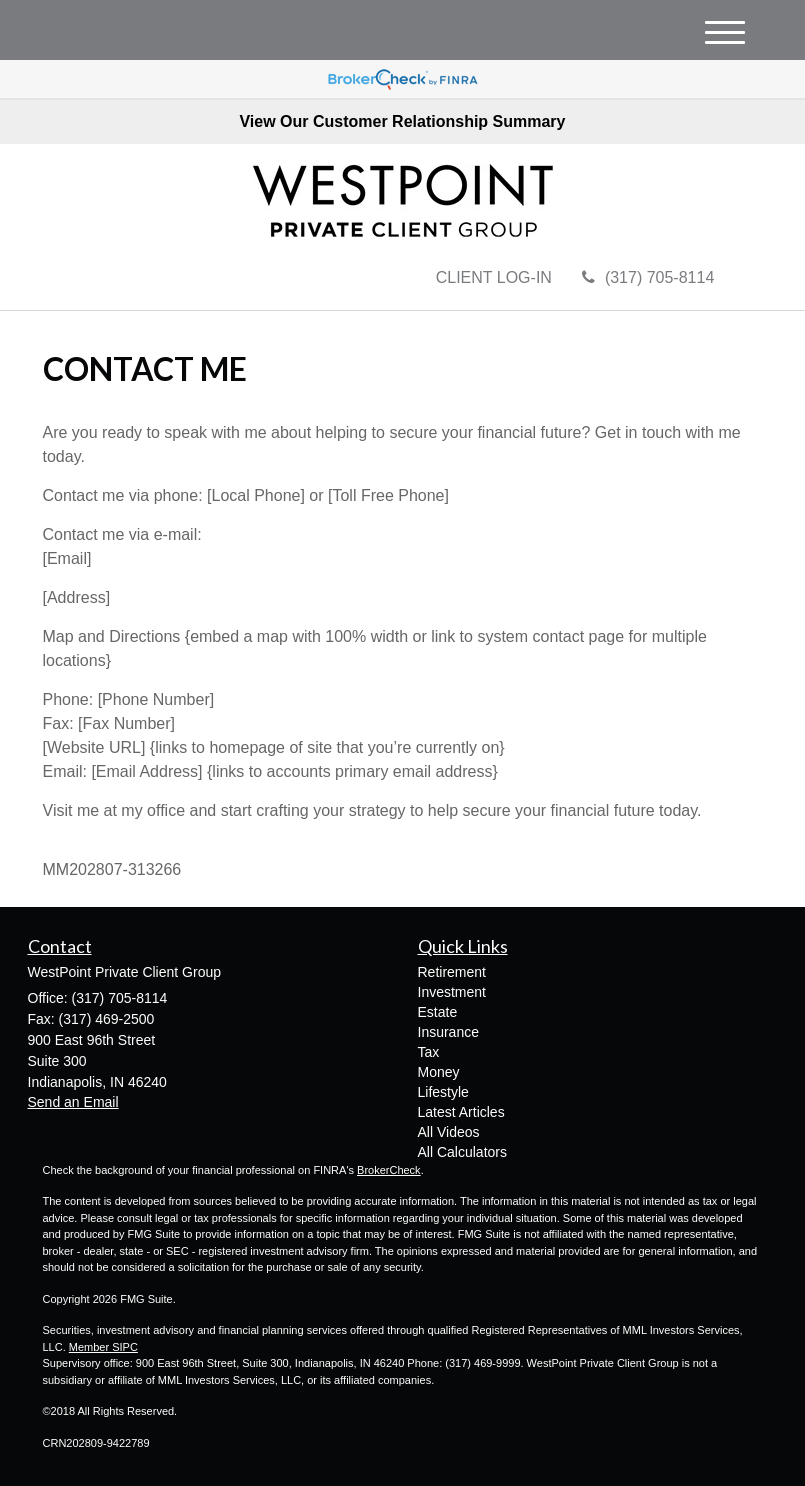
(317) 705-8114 (648, 277)
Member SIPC (103, 1347)
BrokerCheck (389, 1170)
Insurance (448, 1032)
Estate (438, 1012)
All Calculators (462, 1152)
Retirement (452, 972)
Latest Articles (461, 1112)
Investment (452, 992)
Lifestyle (443, 1092)
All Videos (449, 1132)
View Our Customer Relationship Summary (402, 121)
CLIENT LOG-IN (494, 277)
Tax (429, 1052)
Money (439, 1072)
